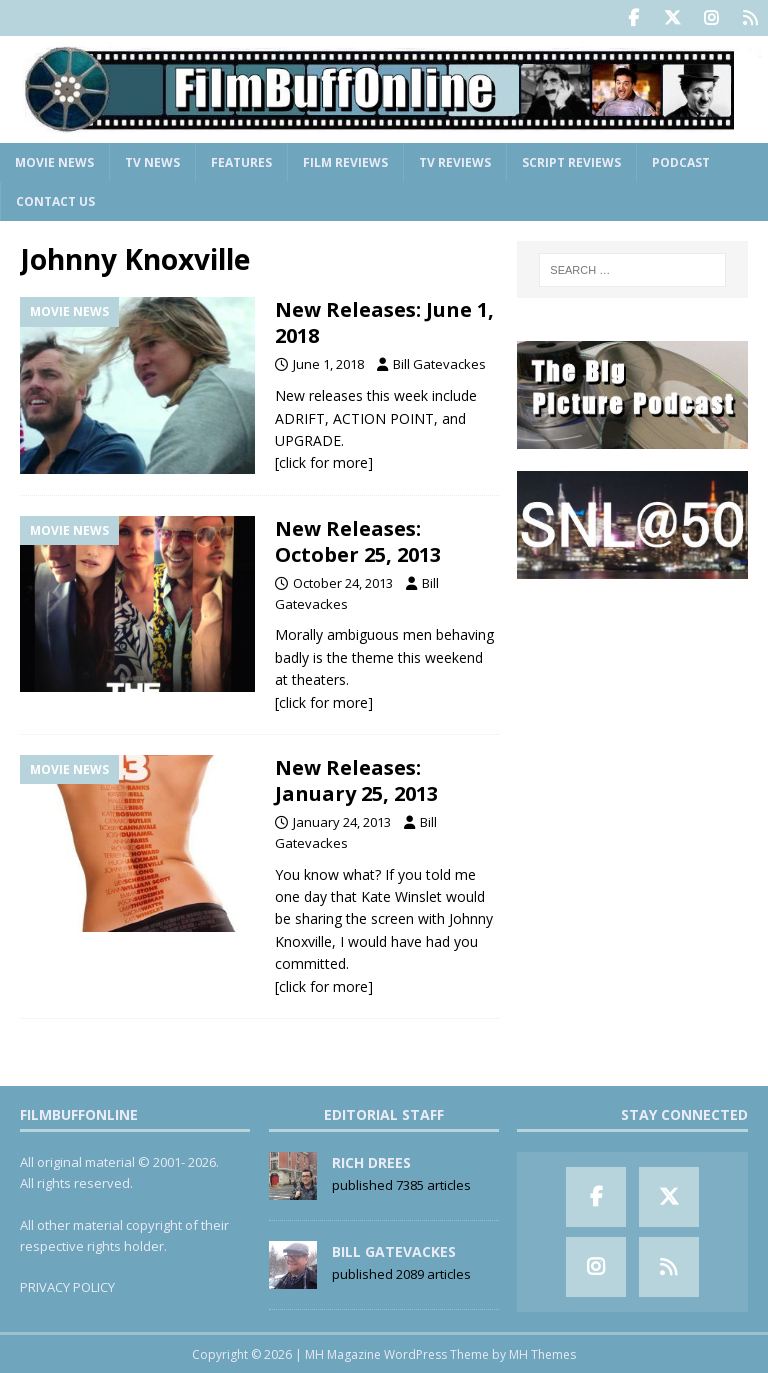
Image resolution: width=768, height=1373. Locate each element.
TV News (152, 161)
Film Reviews (345, 161)
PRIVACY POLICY (67, 1286)
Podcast (681, 161)
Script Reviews (571, 161)
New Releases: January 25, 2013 (356, 779)
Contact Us (55, 200)
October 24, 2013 (343, 582)
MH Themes (542, 1353)
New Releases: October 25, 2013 (358, 540)
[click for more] (324, 461)
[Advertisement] (632, 700)
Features (241, 161)
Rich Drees (371, 1161)
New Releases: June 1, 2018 (384, 321)
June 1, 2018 (328, 363)
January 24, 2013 (342, 821)
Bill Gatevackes (439, 363)
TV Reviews (455, 161)
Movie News (54, 161)
